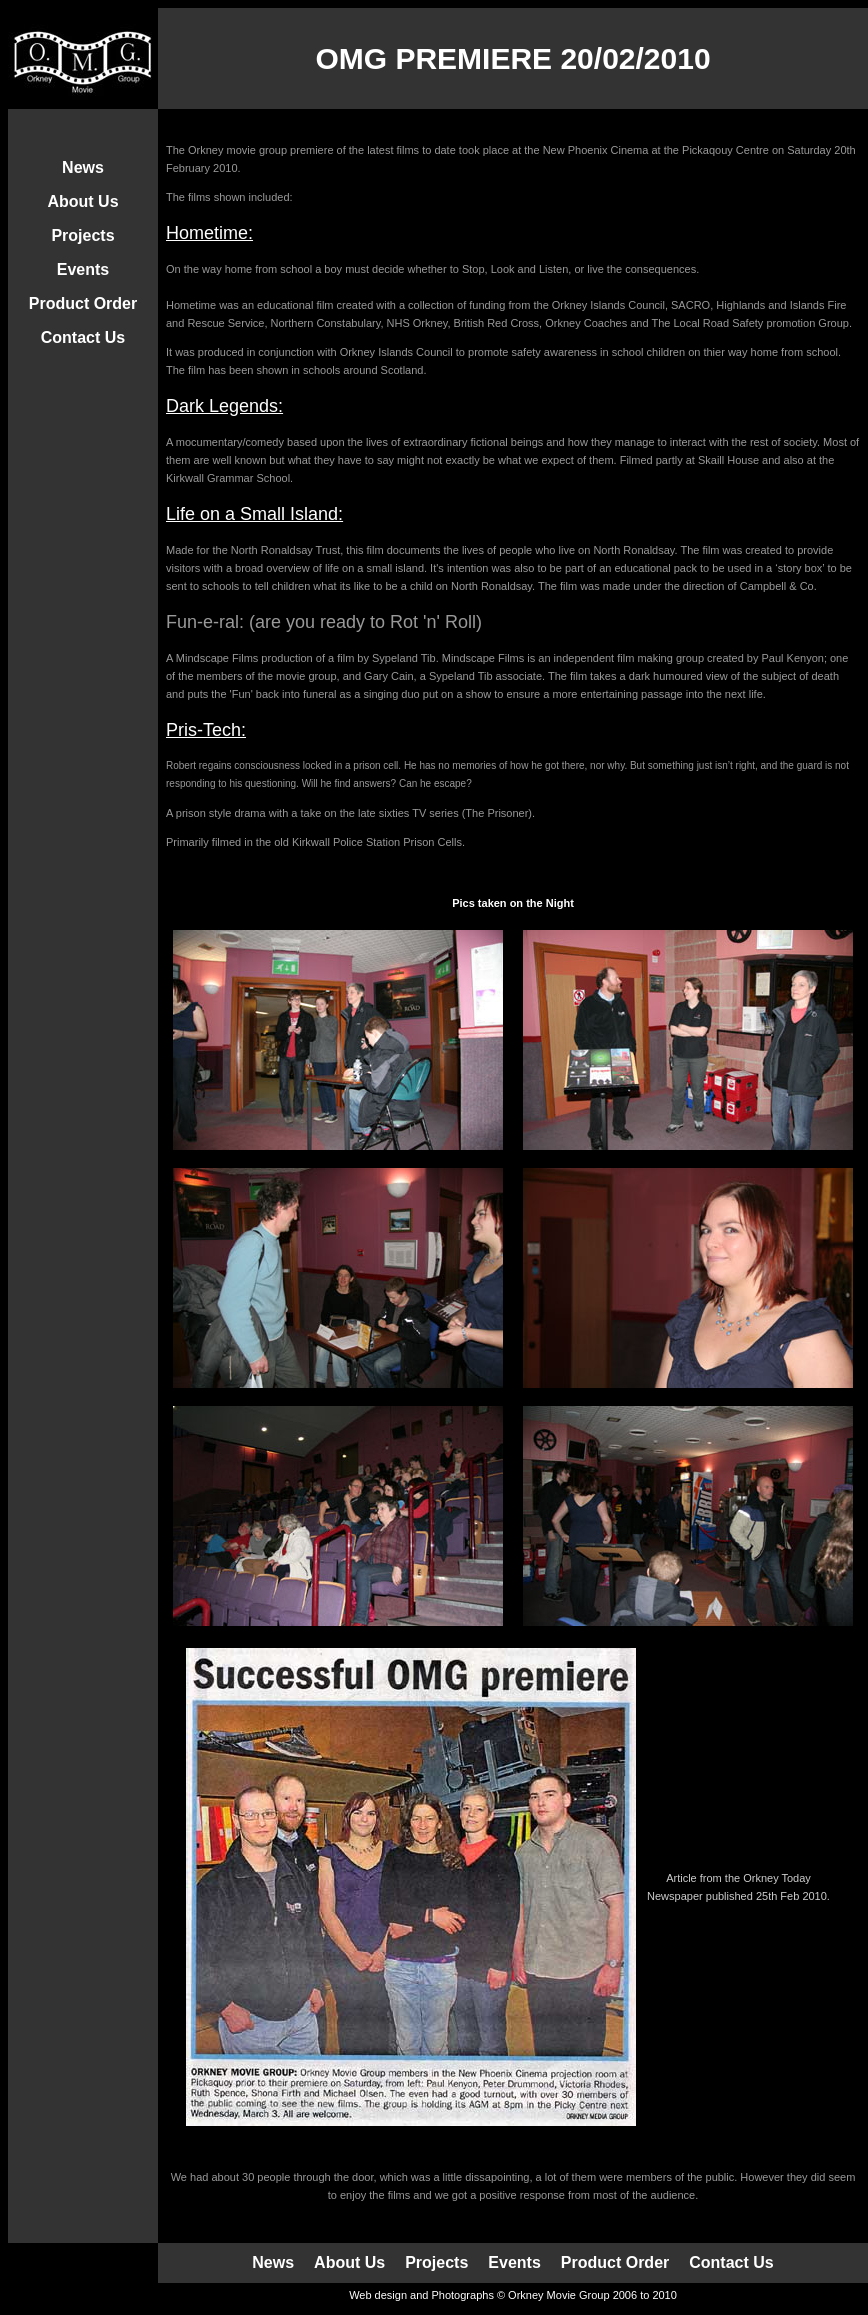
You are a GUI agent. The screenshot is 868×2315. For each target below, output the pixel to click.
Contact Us (83, 337)
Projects (82, 235)
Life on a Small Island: (254, 514)
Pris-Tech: (206, 730)
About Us (82, 201)
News (83, 167)
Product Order (83, 303)
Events (83, 269)
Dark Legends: (224, 406)
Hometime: (209, 233)
